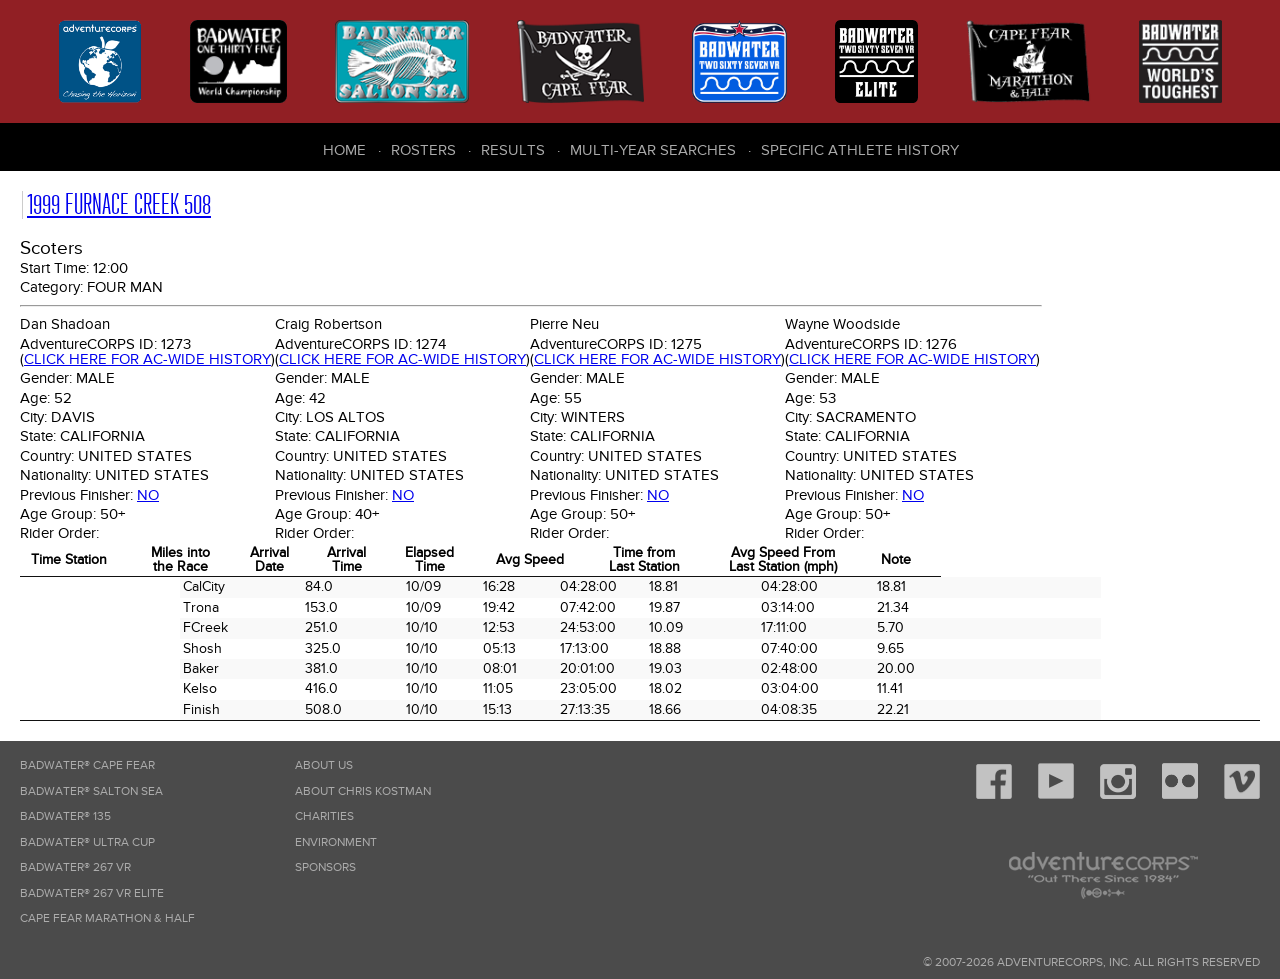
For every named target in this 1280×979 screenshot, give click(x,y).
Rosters (423, 150)
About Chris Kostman (363, 791)
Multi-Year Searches (653, 150)
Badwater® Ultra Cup (87, 842)
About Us (324, 765)
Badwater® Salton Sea (91, 791)
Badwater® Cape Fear (87, 765)
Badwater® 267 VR (75, 867)
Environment (336, 842)
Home (344, 150)
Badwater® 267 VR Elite (92, 893)
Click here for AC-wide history (147, 359)
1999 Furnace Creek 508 (119, 204)
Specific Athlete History (860, 150)
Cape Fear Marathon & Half (107, 918)
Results (513, 150)
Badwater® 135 (65, 816)
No (148, 495)
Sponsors (325, 867)
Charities (324, 816)
